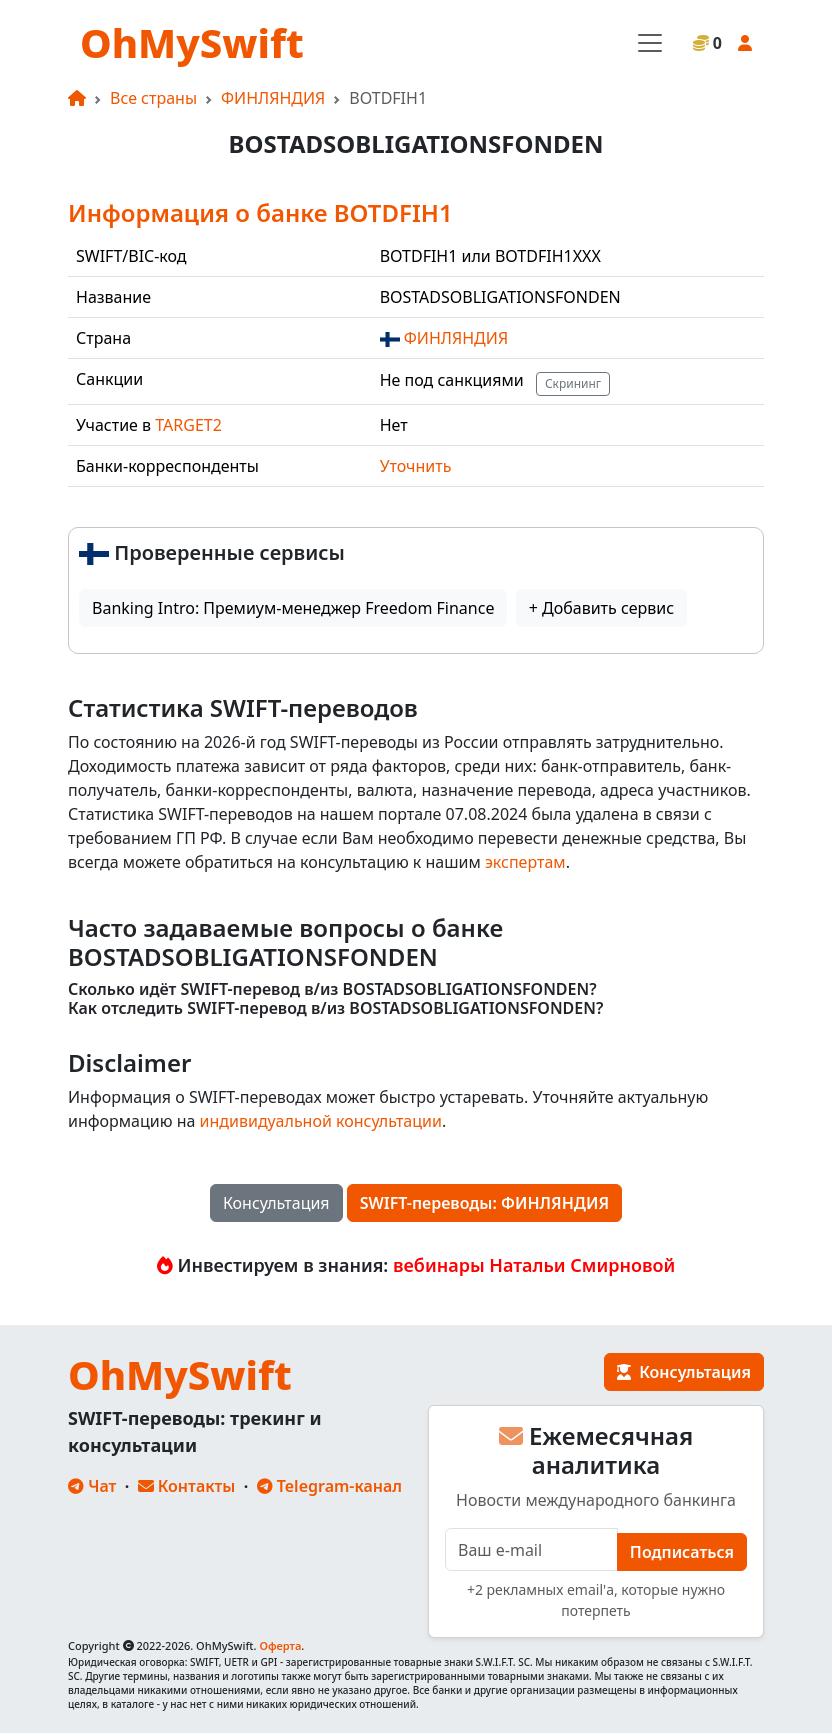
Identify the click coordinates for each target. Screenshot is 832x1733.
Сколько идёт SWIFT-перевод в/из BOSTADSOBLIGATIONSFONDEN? (332, 989)
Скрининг (573, 383)
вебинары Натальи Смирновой (534, 1265)
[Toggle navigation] (650, 43)
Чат (92, 1486)
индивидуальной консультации (321, 1121)
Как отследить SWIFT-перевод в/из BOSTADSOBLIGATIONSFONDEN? (335, 1008)
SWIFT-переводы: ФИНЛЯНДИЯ (484, 1203)
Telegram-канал (329, 1486)
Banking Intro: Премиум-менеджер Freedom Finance (293, 608)
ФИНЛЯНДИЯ (273, 98)
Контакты (187, 1486)
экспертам (525, 862)
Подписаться (682, 1552)
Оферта (280, 1645)
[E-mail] (531, 1549)
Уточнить (416, 466)
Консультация (276, 1203)
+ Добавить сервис (601, 608)
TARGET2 (188, 425)
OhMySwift (192, 42)
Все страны (153, 98)
